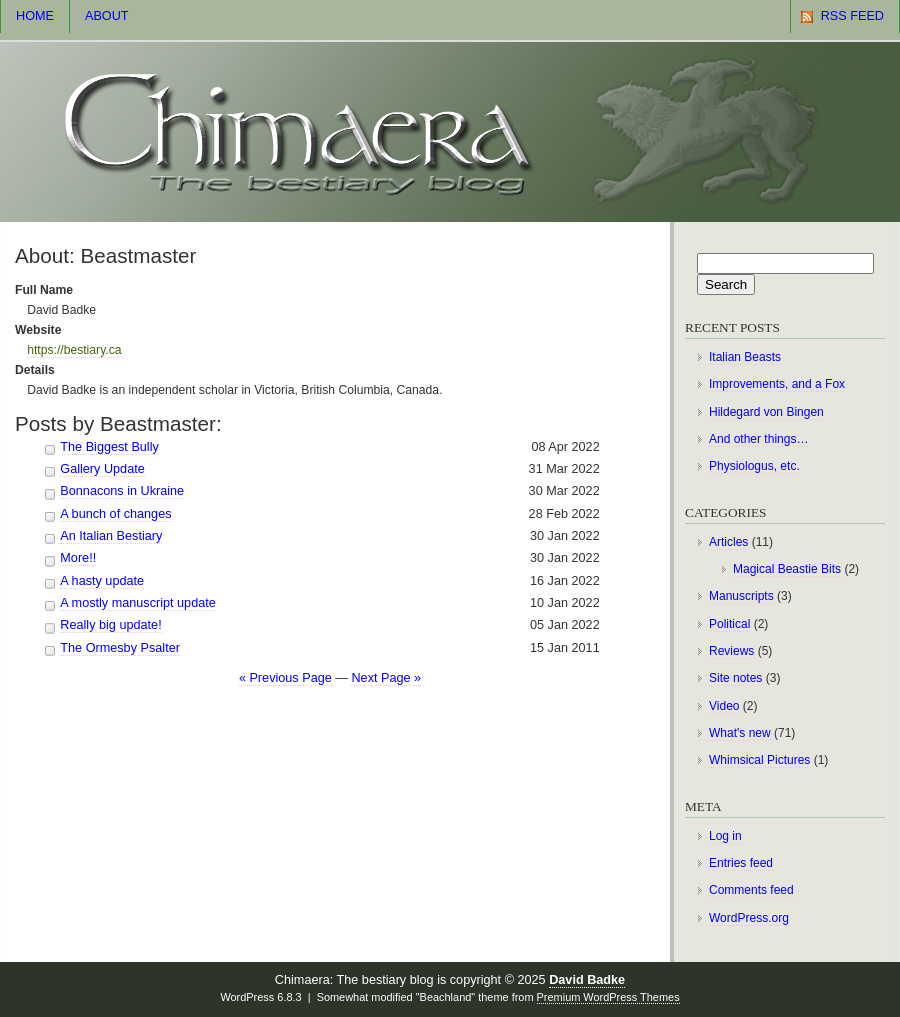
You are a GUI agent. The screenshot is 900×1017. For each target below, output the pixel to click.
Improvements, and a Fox (777, 384)
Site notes (735, 678)
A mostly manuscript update (137, 603)
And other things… (758, 439)
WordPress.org (749, 918)
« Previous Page (285, 678)
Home (35, 16)
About (107, 16)
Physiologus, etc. (754, 466)
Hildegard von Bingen (766, 412)
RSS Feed (852, 16)
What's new (740, 733)
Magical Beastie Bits (787, 569)
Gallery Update (102, 469)
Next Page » (386, 678)
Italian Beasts (745, 357)
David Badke (587, 980)
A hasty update (102, 581)
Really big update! (110, 625)
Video (724, 706)
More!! (78, 558)
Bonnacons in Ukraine (122, 491)
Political (729, 624)
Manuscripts (741, 596)
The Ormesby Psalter (120, 648)
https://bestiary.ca (74, 350)
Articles (728, 542)
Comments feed (751, 890)
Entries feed (741, 863)
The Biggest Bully (109, 447)
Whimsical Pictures (759, 760)
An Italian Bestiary (111, 536)
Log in (725, 836)
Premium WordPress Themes (608, 997)
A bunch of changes (115, 514)
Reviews (731, 651)
